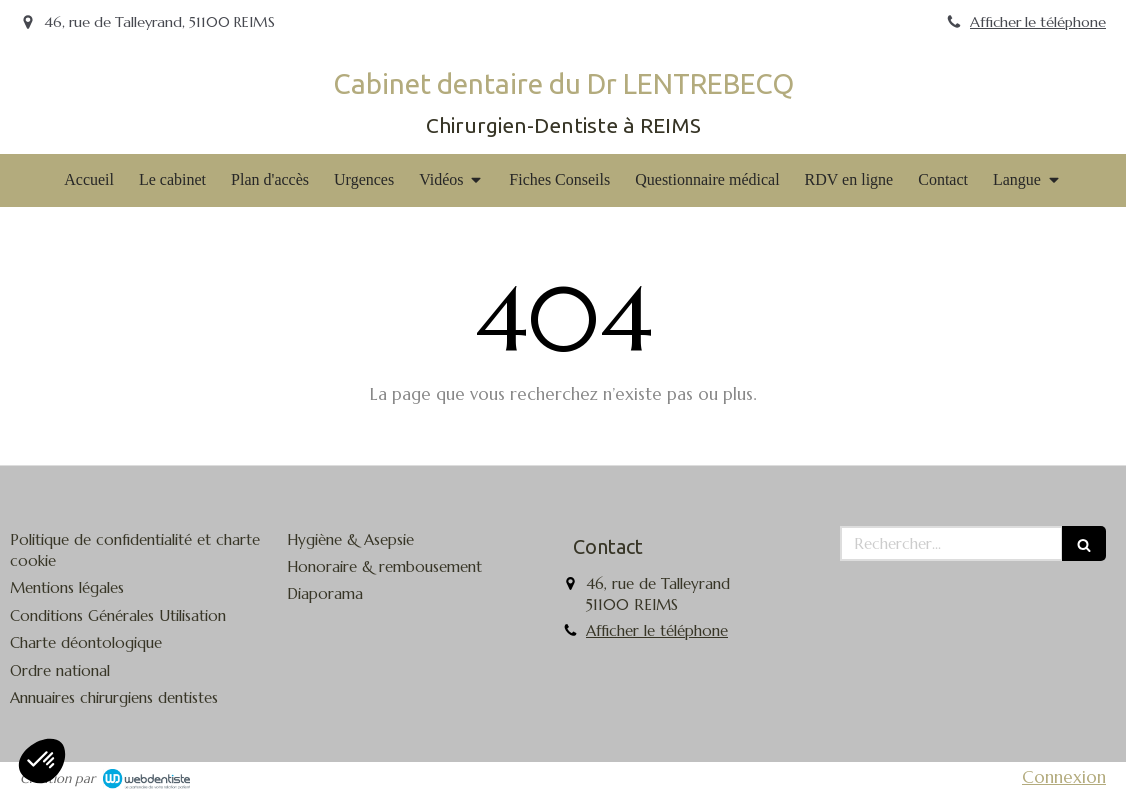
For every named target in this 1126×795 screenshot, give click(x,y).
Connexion (1064, 777)
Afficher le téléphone (1038, 22)
